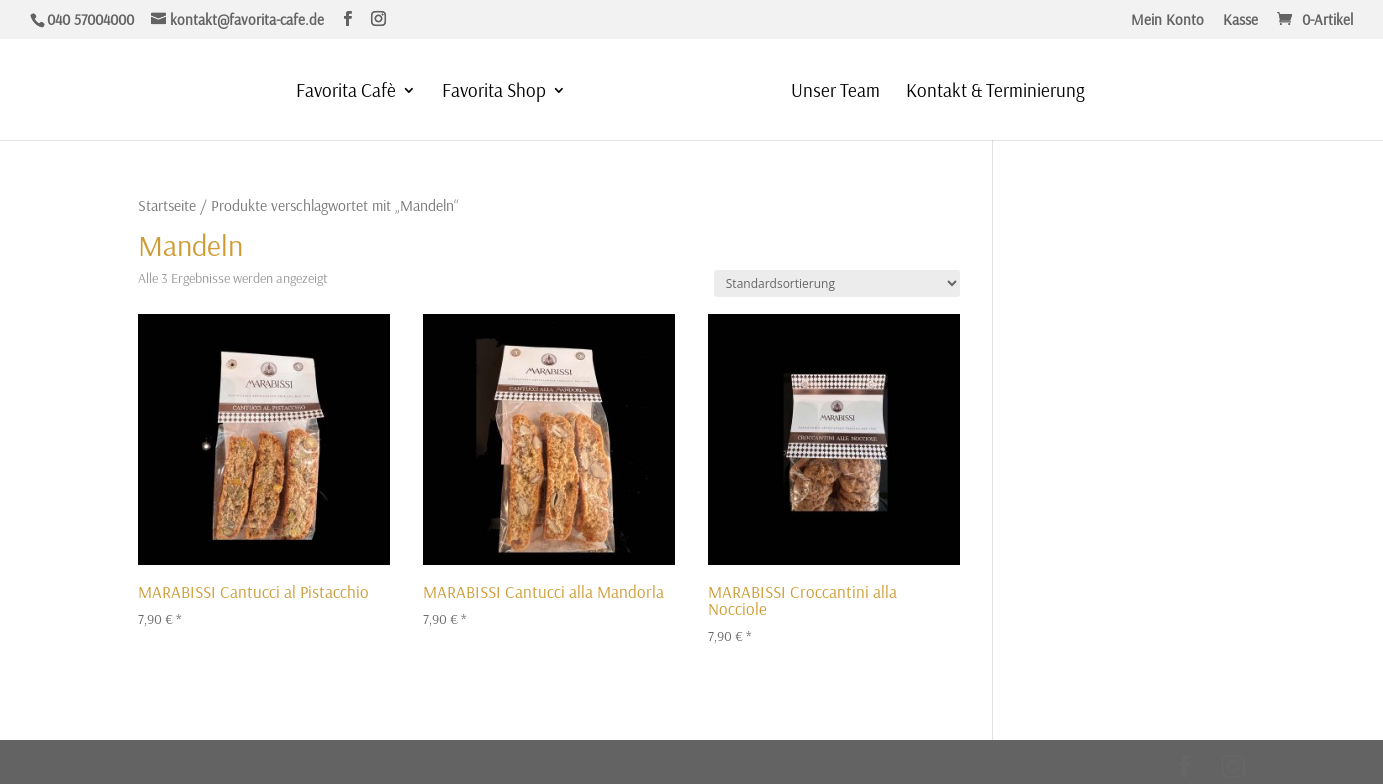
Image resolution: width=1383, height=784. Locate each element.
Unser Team (835, 92)
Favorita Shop (494, 92)
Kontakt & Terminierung (995, 92)
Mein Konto (1167, 20)
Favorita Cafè (346, 92)
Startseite (167, 205)
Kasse (1240, 20)
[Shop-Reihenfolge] (837, 283)
